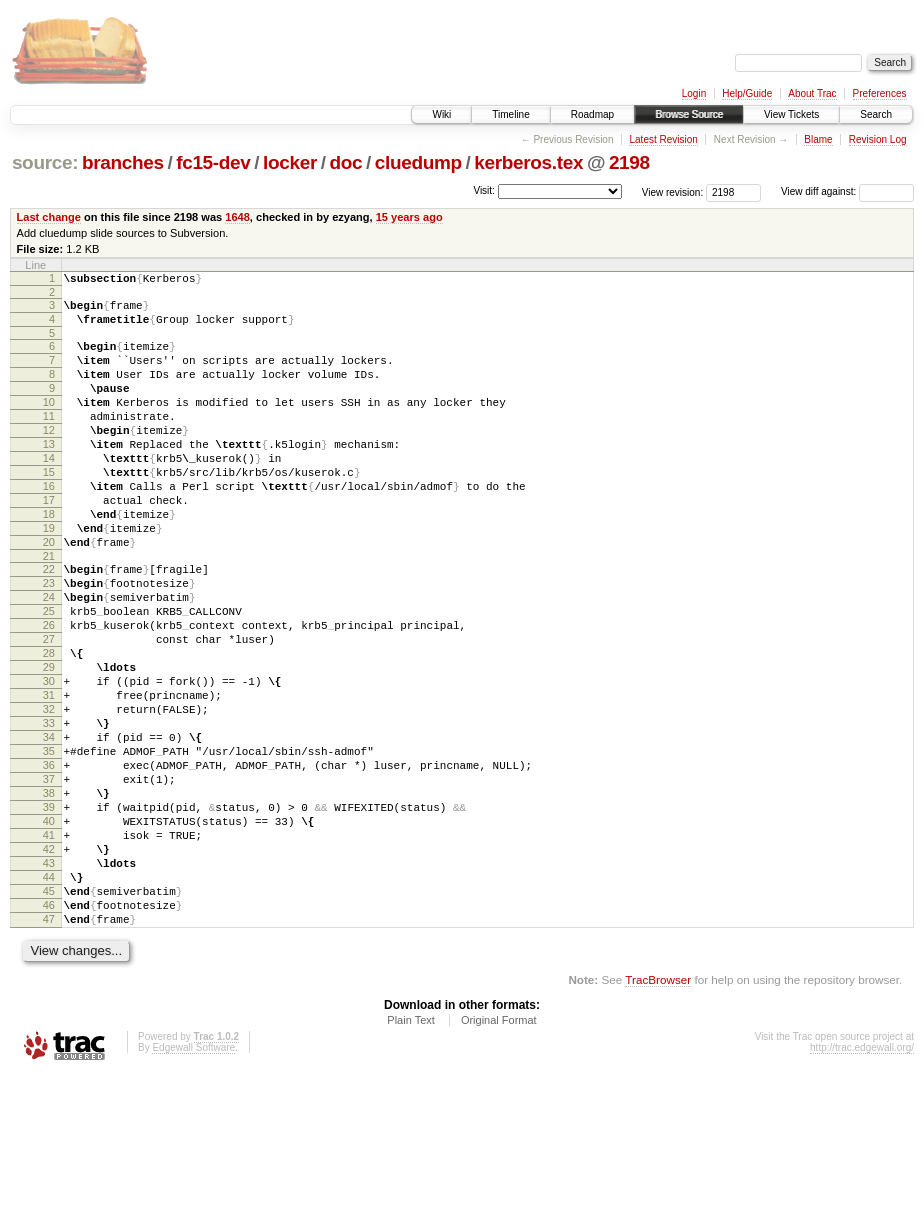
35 (49, 844)
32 (49, 793)
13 (49, 474)
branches (123, 162)
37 (49, 878)
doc (345, 162)
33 (49, 810)
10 (49, 423)
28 (49, 725)
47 (49, 1048)
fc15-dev (213, 162)
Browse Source (689, 114)
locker (290, 162)
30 (49, 759)
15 (49, 508)
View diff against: (847, 191)
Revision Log (878, 139)
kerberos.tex (528, 162)
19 (49, 576)
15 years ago (409, 217)
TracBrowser (658, 1111)
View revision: (673, 191)
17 (49, 542)
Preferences (880, 93)
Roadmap (592, 114)
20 (49, 593)
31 (49, 776)
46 (49, 1031)
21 (49, 610)
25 (49, 674)
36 (49, 861)
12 (49, 457)
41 (49, 946)
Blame (818, 139)
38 (49, 895)
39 (49, 912)
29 (49, 742)
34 (49, 827)
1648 (237, 217)
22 (49, 623)
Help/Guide (747, 93)
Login (694, 93)
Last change (49, 217)
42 (49, 963)
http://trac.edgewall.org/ (862, 1179)
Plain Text (411, 1152)
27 (49, 708)
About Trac (812, 93)
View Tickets (791, 114)
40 (49, 929)
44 (49, 997)
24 (49, 657)
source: (45, 162)
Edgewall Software (193, 1179)
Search (876, 114)
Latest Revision (663, 139)
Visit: (484, 190)
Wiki (441, 114)
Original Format (499, 1152)
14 (49, 491)
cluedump (418, 162)
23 (49, 640)
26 (49, 691)
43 (49, 980)
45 (49, 1014)
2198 (629, 162)
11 (49, 440)
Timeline (510, 114)
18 (49, 559)
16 (49, 525)
